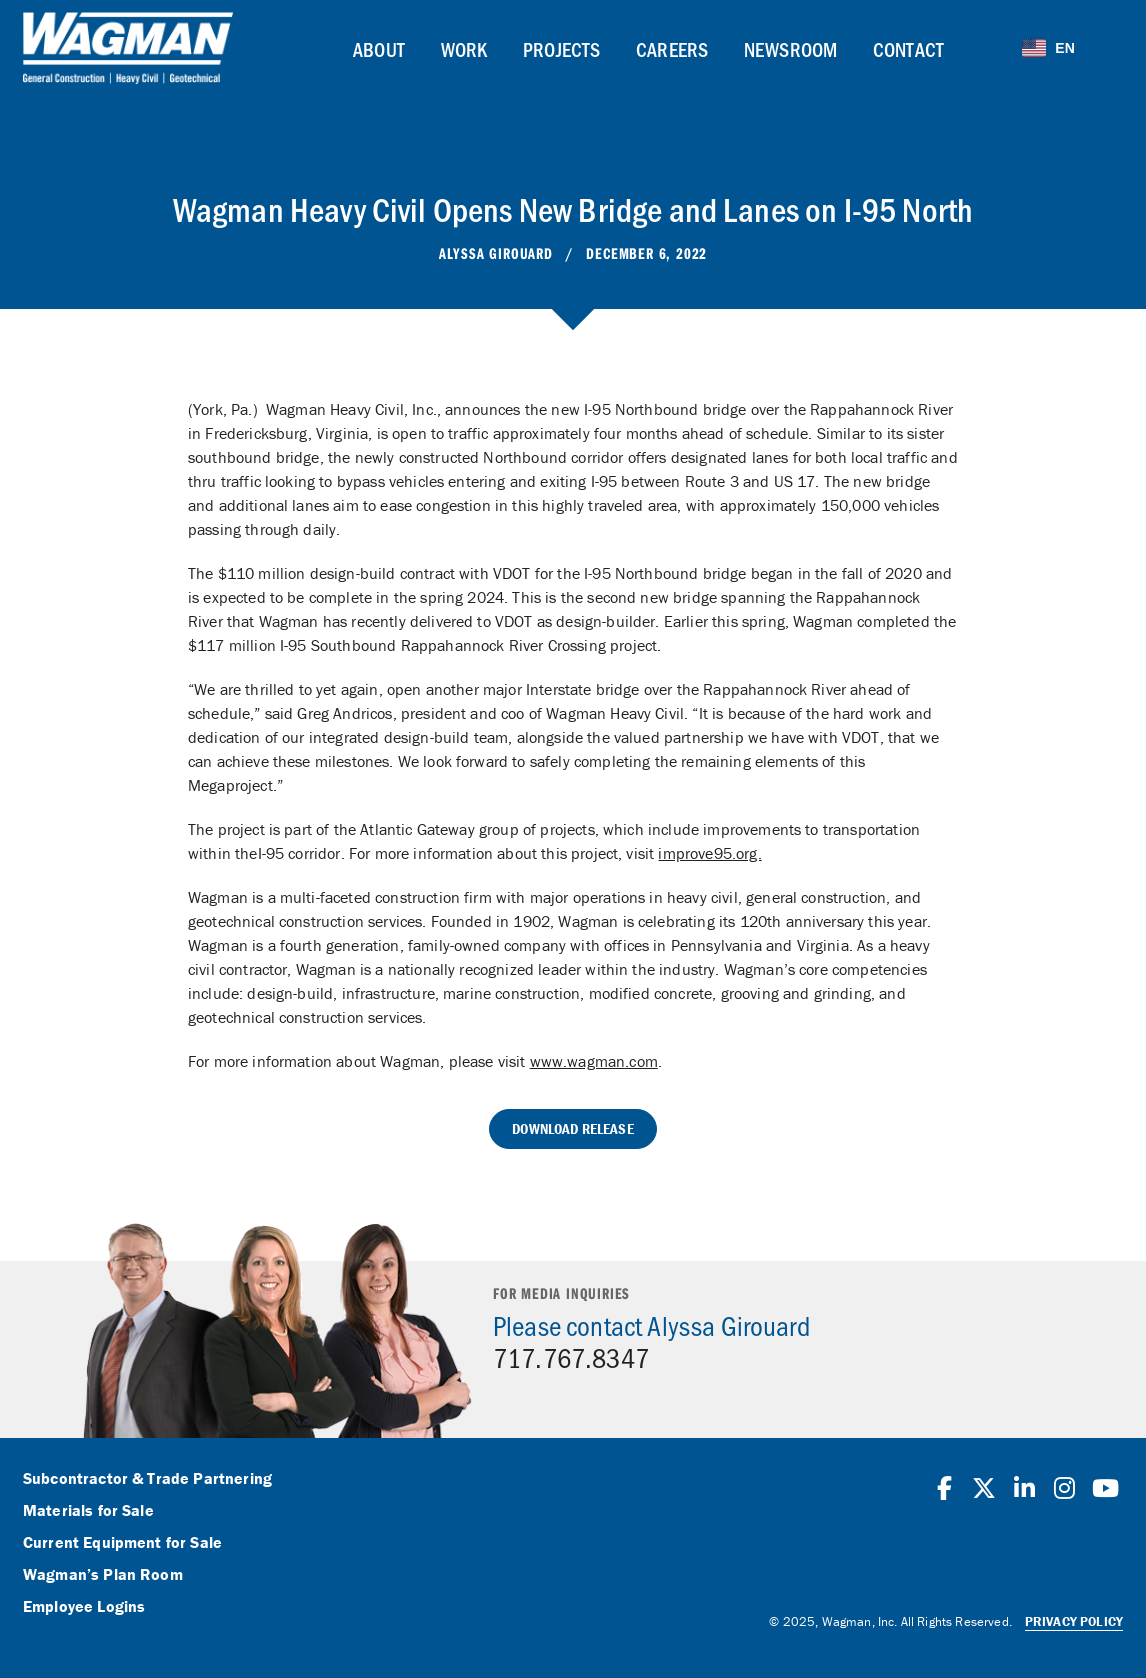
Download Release (573, 1128)
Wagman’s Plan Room (103, 1575)
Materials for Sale (88, 1511)
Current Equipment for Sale (122, 1543)
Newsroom (790, 49)
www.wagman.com (594, 1061)
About (379, 49)
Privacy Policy (1074, 1621)
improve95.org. (709, 853)
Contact (908, 49)
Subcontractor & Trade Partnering (147, 1479)
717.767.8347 (571, 1357)
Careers (672, 49)
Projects (561, 49)
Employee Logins (84, 1607)
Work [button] (464, 49)
